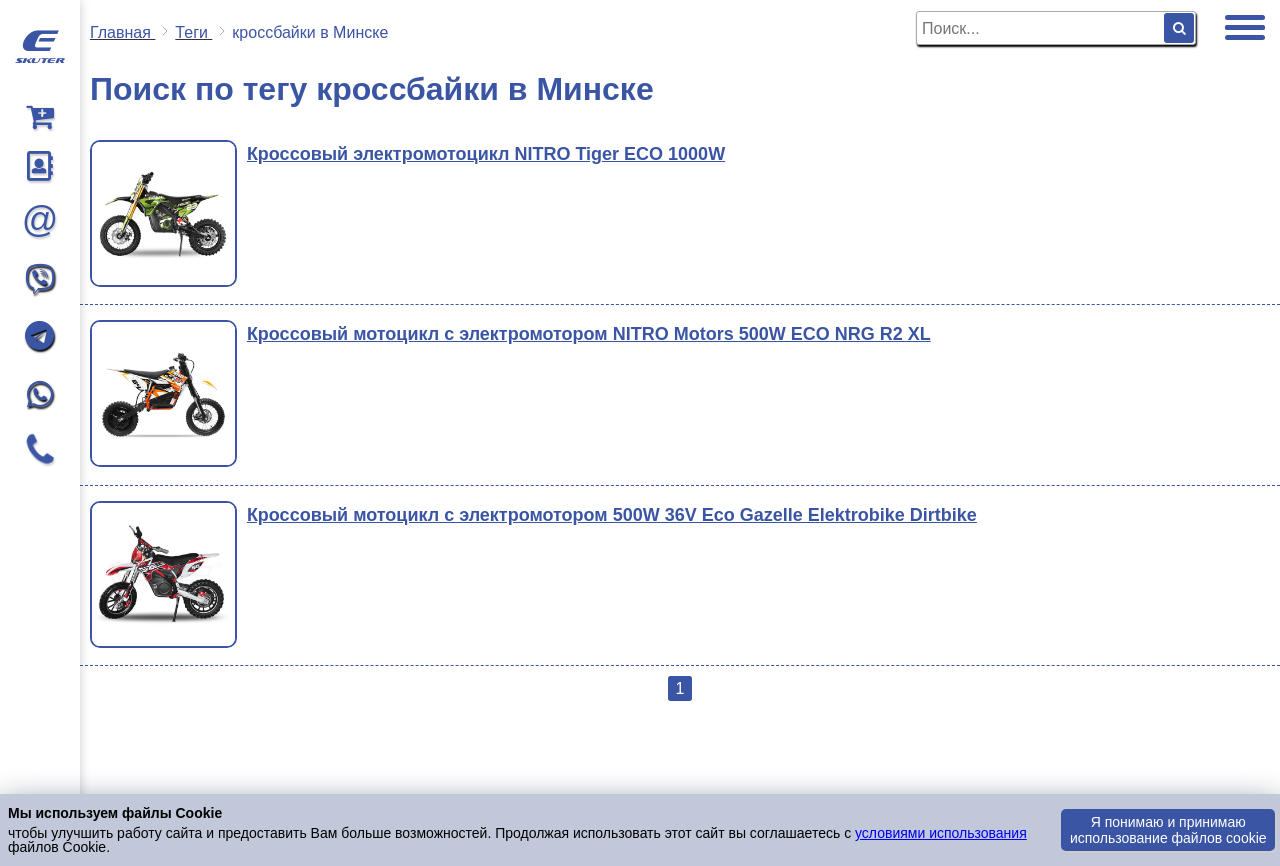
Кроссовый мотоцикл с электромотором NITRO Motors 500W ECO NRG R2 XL (589, 334)
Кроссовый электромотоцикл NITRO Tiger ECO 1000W (486, 154)
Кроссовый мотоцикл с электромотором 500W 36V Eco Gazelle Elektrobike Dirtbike (612, 515)
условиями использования (941, 833)
